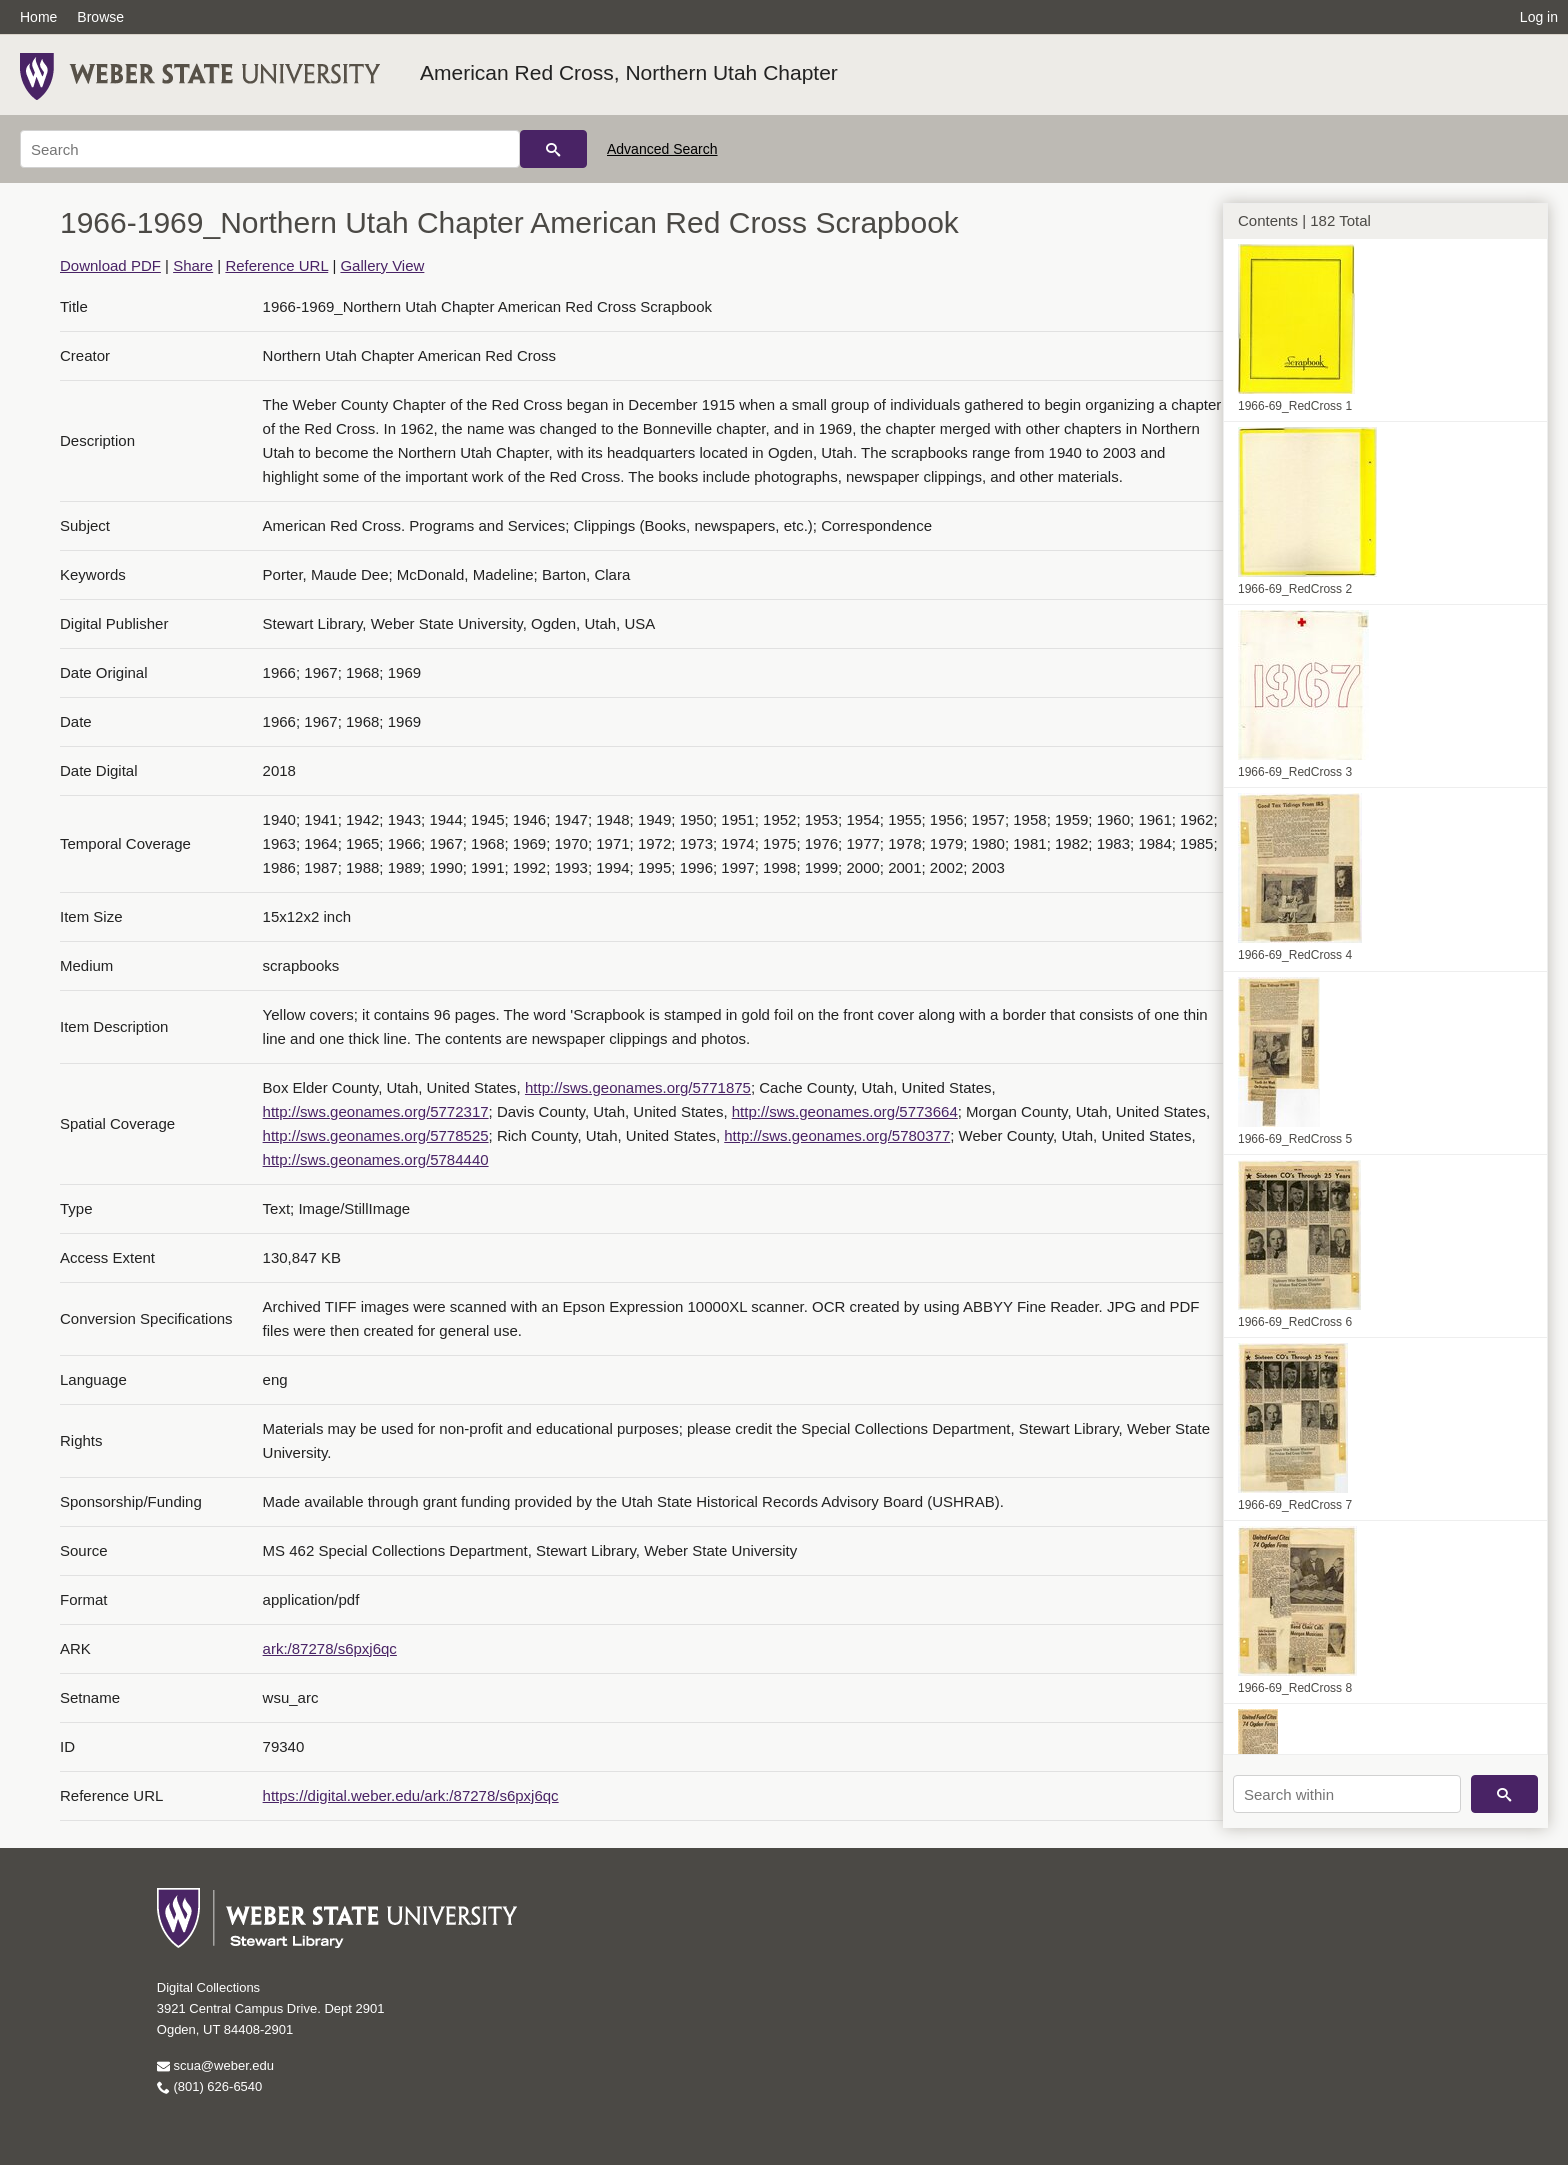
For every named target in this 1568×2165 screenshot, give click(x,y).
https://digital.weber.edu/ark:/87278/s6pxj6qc (411, 1795)
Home (38, 17)
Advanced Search (662, 149)
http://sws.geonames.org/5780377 (837, 1135)
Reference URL (276, 265)
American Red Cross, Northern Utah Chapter (629, 72)
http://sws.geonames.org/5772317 (376, 1111)
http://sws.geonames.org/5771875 (638, 1087)
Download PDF (110, 265)
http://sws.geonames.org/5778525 (376, 1135)
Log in (1539, 17)
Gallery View (382, 265)
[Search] (270, 149)
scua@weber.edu (215, 2065)
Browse (100, 17)
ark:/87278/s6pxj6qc (330, 1648)
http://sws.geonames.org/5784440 (376, 1159)
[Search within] (1347, 1794)
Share (193, 265)
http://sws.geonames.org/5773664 (845, 1111)
